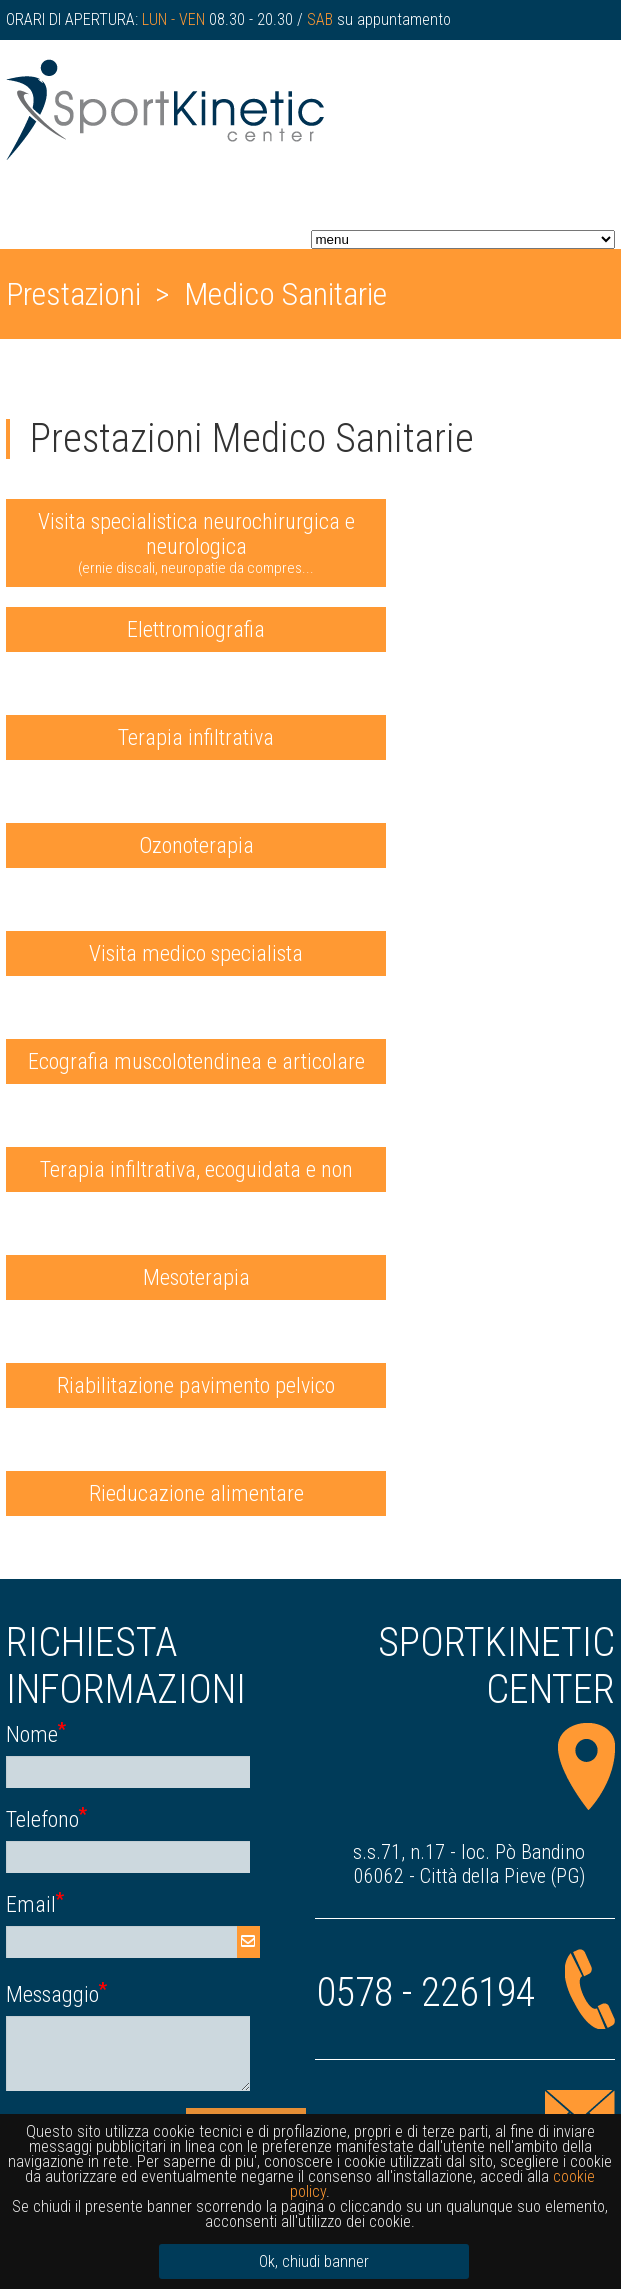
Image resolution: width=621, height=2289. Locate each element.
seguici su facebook (510, 59)
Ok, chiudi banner (314, 2261)
